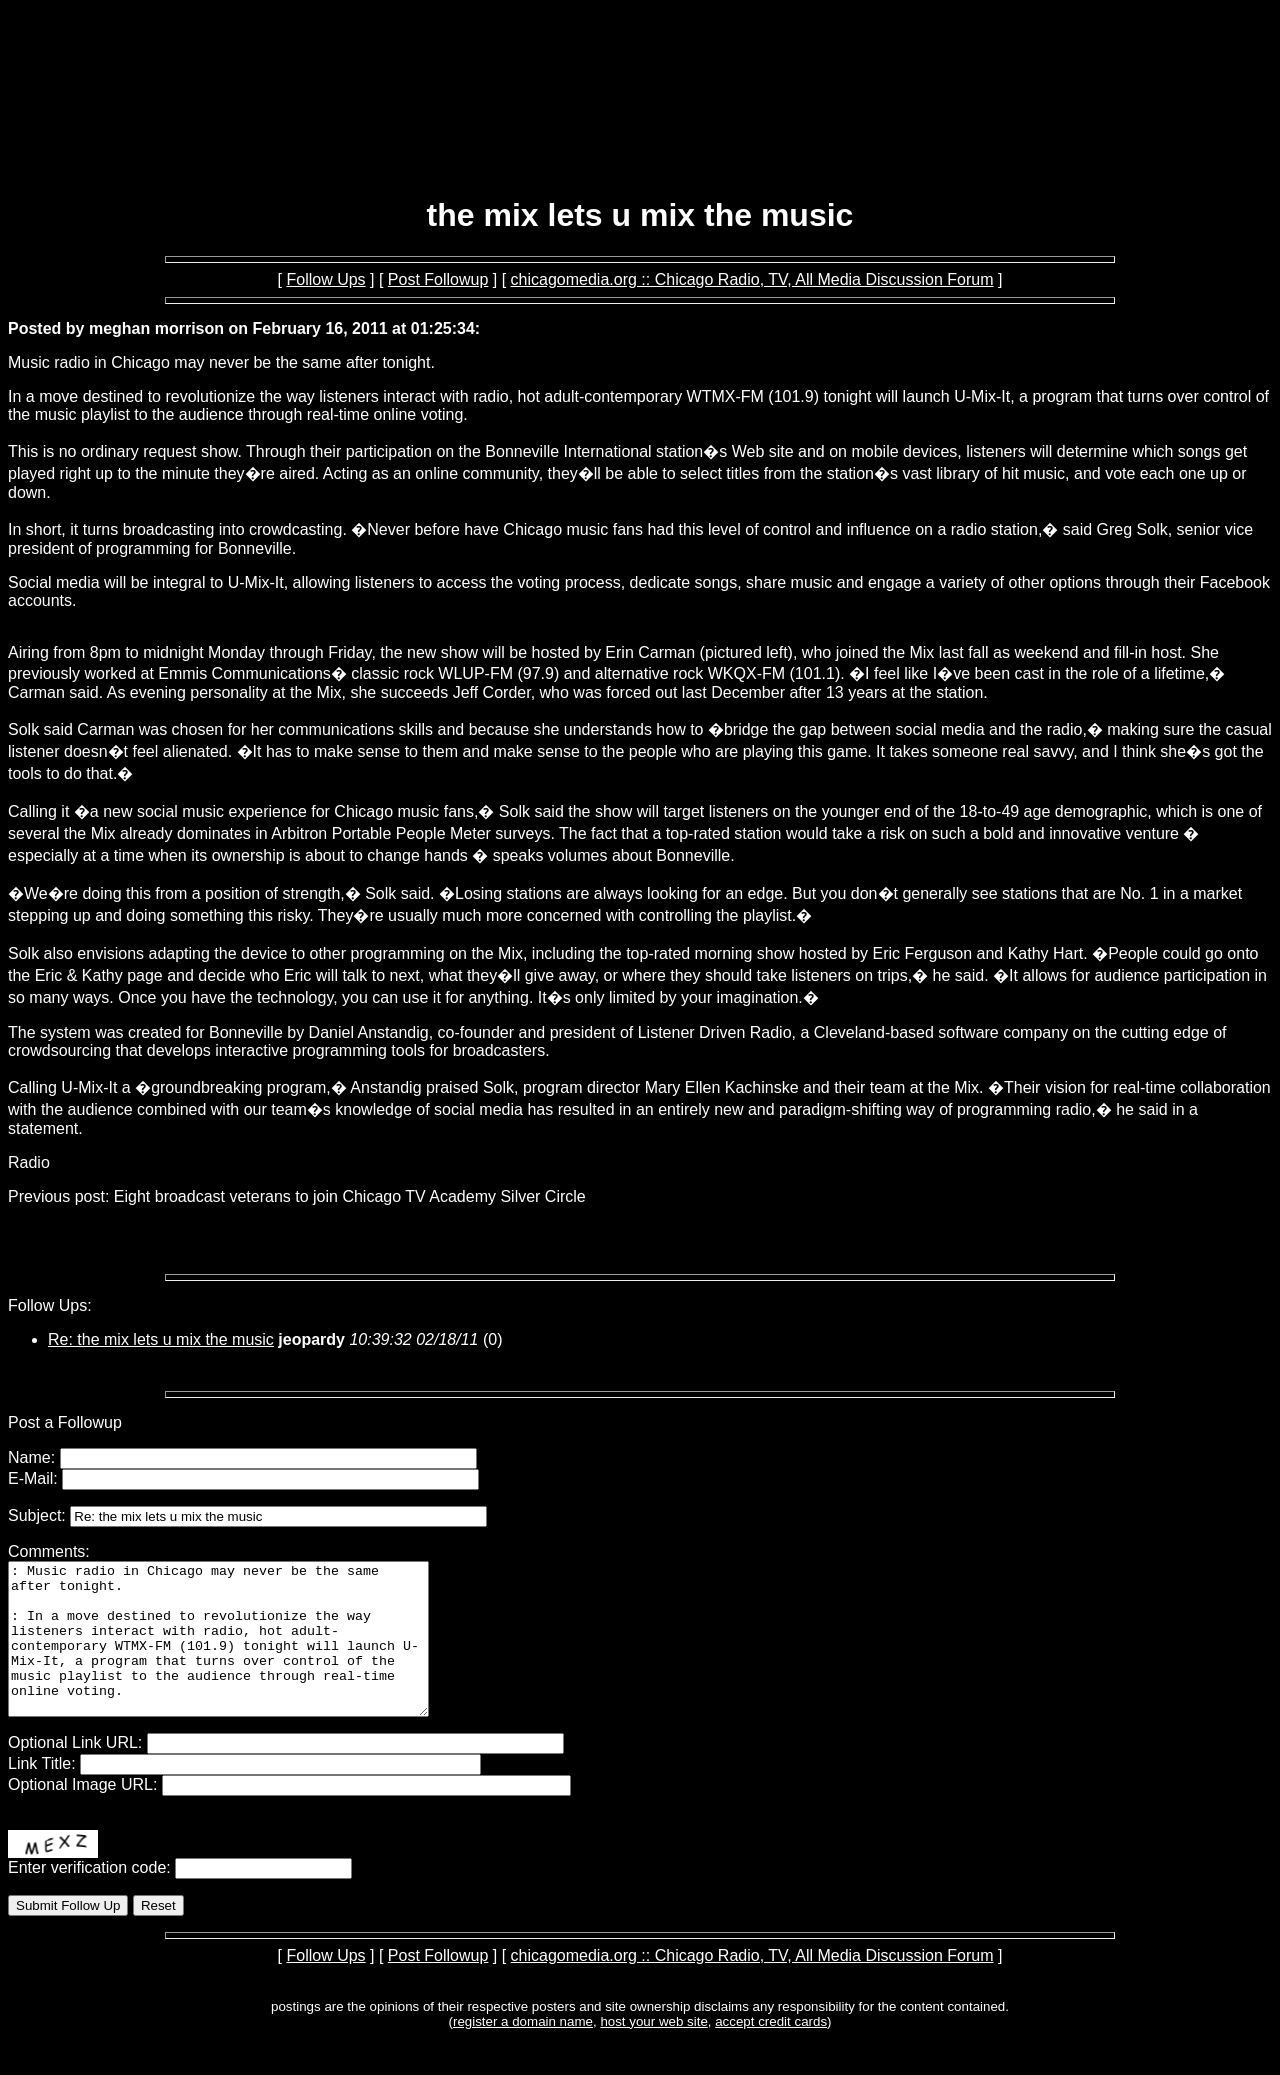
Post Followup (438, 279)
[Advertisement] (640, 128)
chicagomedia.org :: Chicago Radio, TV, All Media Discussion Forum (752, 279)
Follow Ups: (50, 1305)
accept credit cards (771, 2051)
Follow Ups (325, 279)
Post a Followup (65, 1422)
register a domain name (523, 2051)
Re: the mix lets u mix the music (161, 1339)
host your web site (653, 2051)
